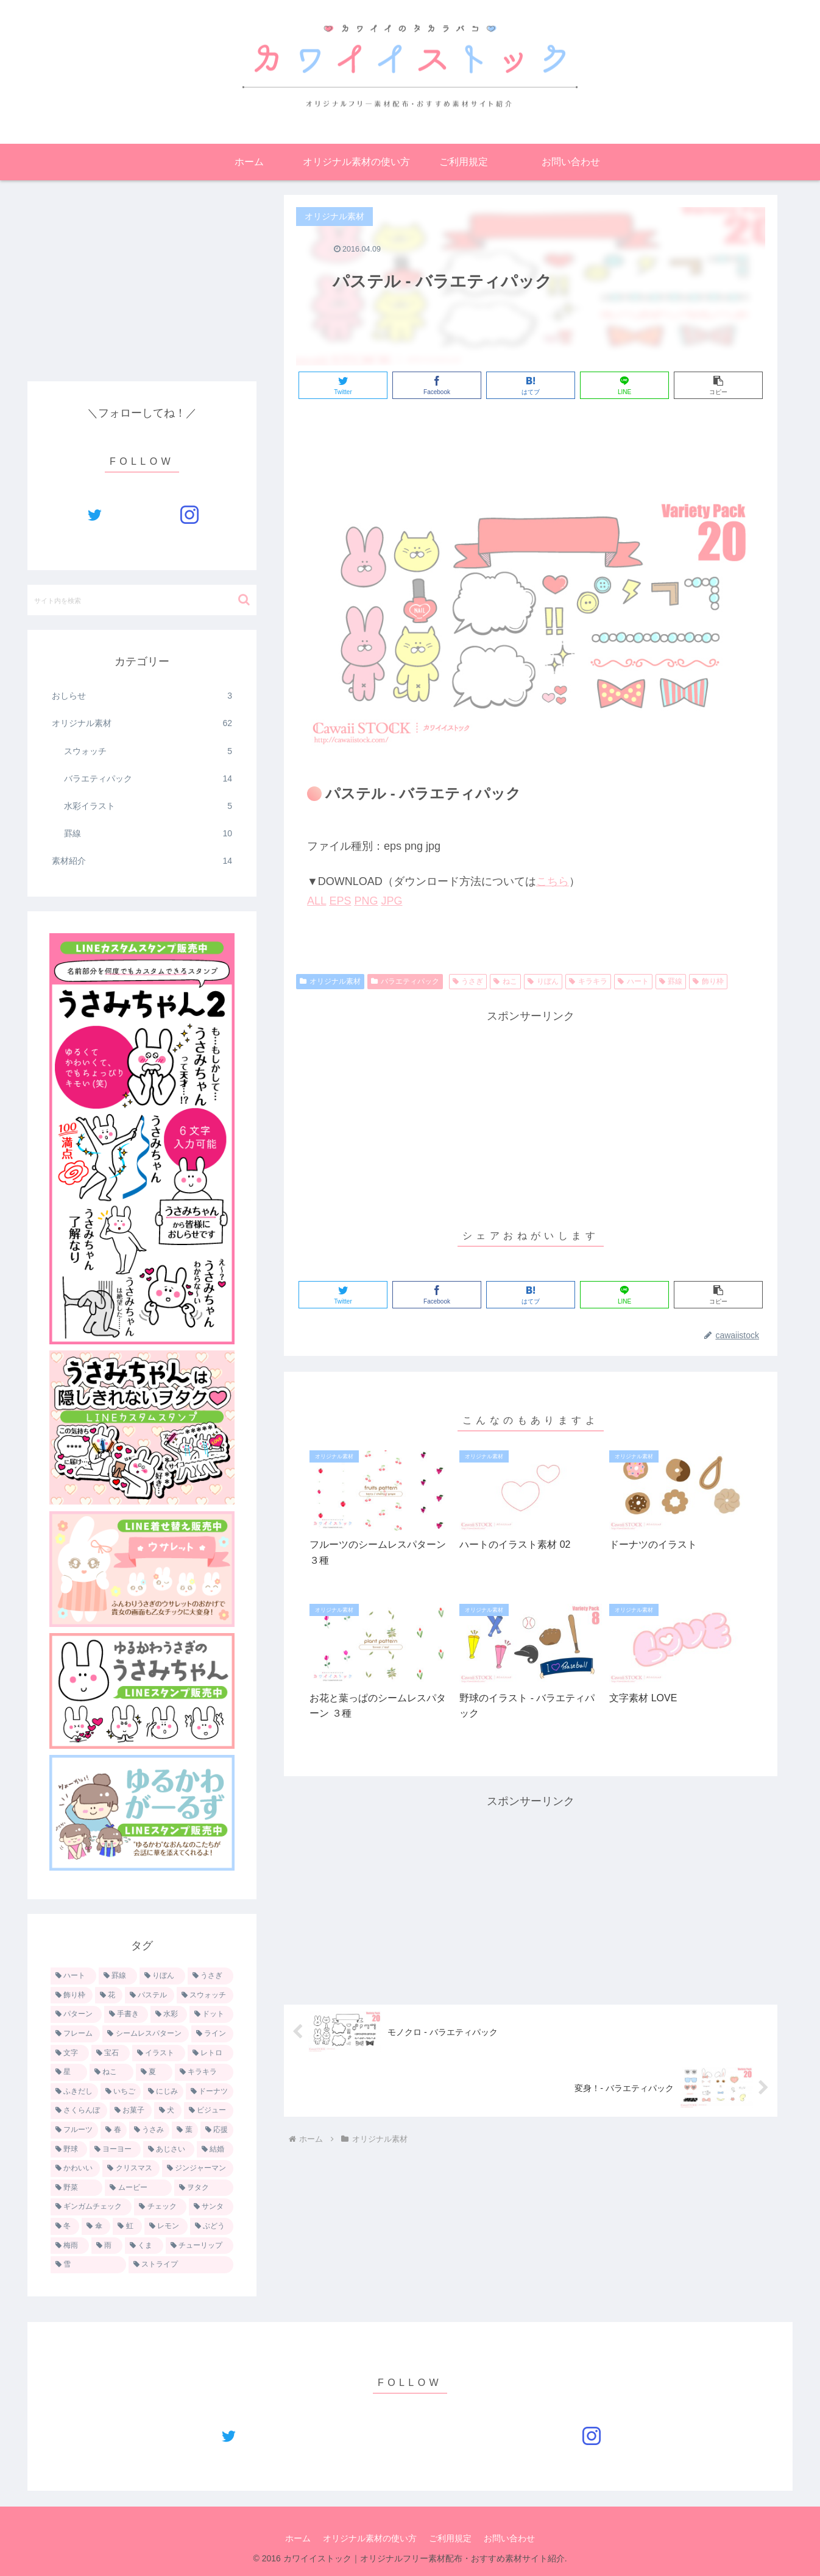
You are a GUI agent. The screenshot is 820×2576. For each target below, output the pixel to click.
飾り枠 (708, 981)
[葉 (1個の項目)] (184, 2130)
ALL (316, 901)
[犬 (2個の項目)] (168, 2110)
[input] (141, 600)
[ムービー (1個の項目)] (138, 2188)
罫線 (671, 981)
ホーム (298, 2538)
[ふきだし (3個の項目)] (74, 2091)
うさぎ (468, 981)
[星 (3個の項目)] (69, 2072)
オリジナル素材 (330, 981)
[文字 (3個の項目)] (70, 2053)
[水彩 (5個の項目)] (168, 2014)
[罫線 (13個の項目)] (118, 1976)
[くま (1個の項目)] (144, 2245)
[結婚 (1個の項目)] (215, 2149)
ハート (633, 981)
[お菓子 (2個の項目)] (131, 2110)
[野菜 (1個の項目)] (76, 2188)
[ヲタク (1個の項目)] (203, 2188)
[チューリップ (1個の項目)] (199, 2245)
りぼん (543, 981)
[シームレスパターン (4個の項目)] (145, 2033)
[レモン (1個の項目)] (166, 2226)
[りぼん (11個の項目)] (162, 1976)
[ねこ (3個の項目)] (111, 2072)
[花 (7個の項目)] (108, 1995)
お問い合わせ (509, 2538)
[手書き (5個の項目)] (126, 2014)
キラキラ (588, 981)
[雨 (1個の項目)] (106, 2245)
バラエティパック (405, 981)
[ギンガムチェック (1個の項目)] (91, 2206)
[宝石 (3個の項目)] (110, 2053)
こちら (552, 881)
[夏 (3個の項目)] (154, 2072)
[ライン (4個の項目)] (212, 2033)
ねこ (505, 981)
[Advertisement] (530, 442)
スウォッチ (148, 751)
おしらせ (142, 696)
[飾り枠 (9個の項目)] (72, 1995)
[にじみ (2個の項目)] (163, 2091)
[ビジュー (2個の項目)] (208, 2110)
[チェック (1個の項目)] (160, 2206)
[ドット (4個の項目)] (211, 2014)
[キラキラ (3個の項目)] (204, 2072)
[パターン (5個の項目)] (76, 2014)
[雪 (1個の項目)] (88, 2264)
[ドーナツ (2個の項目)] (209, 2091)
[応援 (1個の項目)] (216, 2130)
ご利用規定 (450, 2538)
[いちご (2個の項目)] (121, 2091)
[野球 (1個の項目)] (69, 2149)
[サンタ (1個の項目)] (211, 2206)
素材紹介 (142, 861)
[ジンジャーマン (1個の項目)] (197, 2168)
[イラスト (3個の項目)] (158, 2053)
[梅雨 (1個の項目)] (70, 2245)
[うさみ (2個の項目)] (149, 2130)
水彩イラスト (148, 806)
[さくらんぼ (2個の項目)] (79, 2110)
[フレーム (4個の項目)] (75, 2033)
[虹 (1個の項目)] (127, 2226)
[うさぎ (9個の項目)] (210, 1976)
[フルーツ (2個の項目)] (74, 2130)
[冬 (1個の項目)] (65, 2226)
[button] (244, 600)
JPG (391, 901)
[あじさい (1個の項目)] (168, 2149)
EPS (340, 901)
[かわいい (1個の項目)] (75, 2168)
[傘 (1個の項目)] (96, 2226)
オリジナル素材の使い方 (370, 2538)
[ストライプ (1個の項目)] (181, 2264)
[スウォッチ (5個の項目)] (205, 1995)
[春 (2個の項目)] (113, 2130)
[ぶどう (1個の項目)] (211, 2226)
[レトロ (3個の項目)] (210, 2053)
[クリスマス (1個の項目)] (130, 2168)
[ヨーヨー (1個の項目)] (115, 2149)
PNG (366, 901)
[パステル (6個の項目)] (149, 1995)
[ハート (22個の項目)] (73, 1976)
